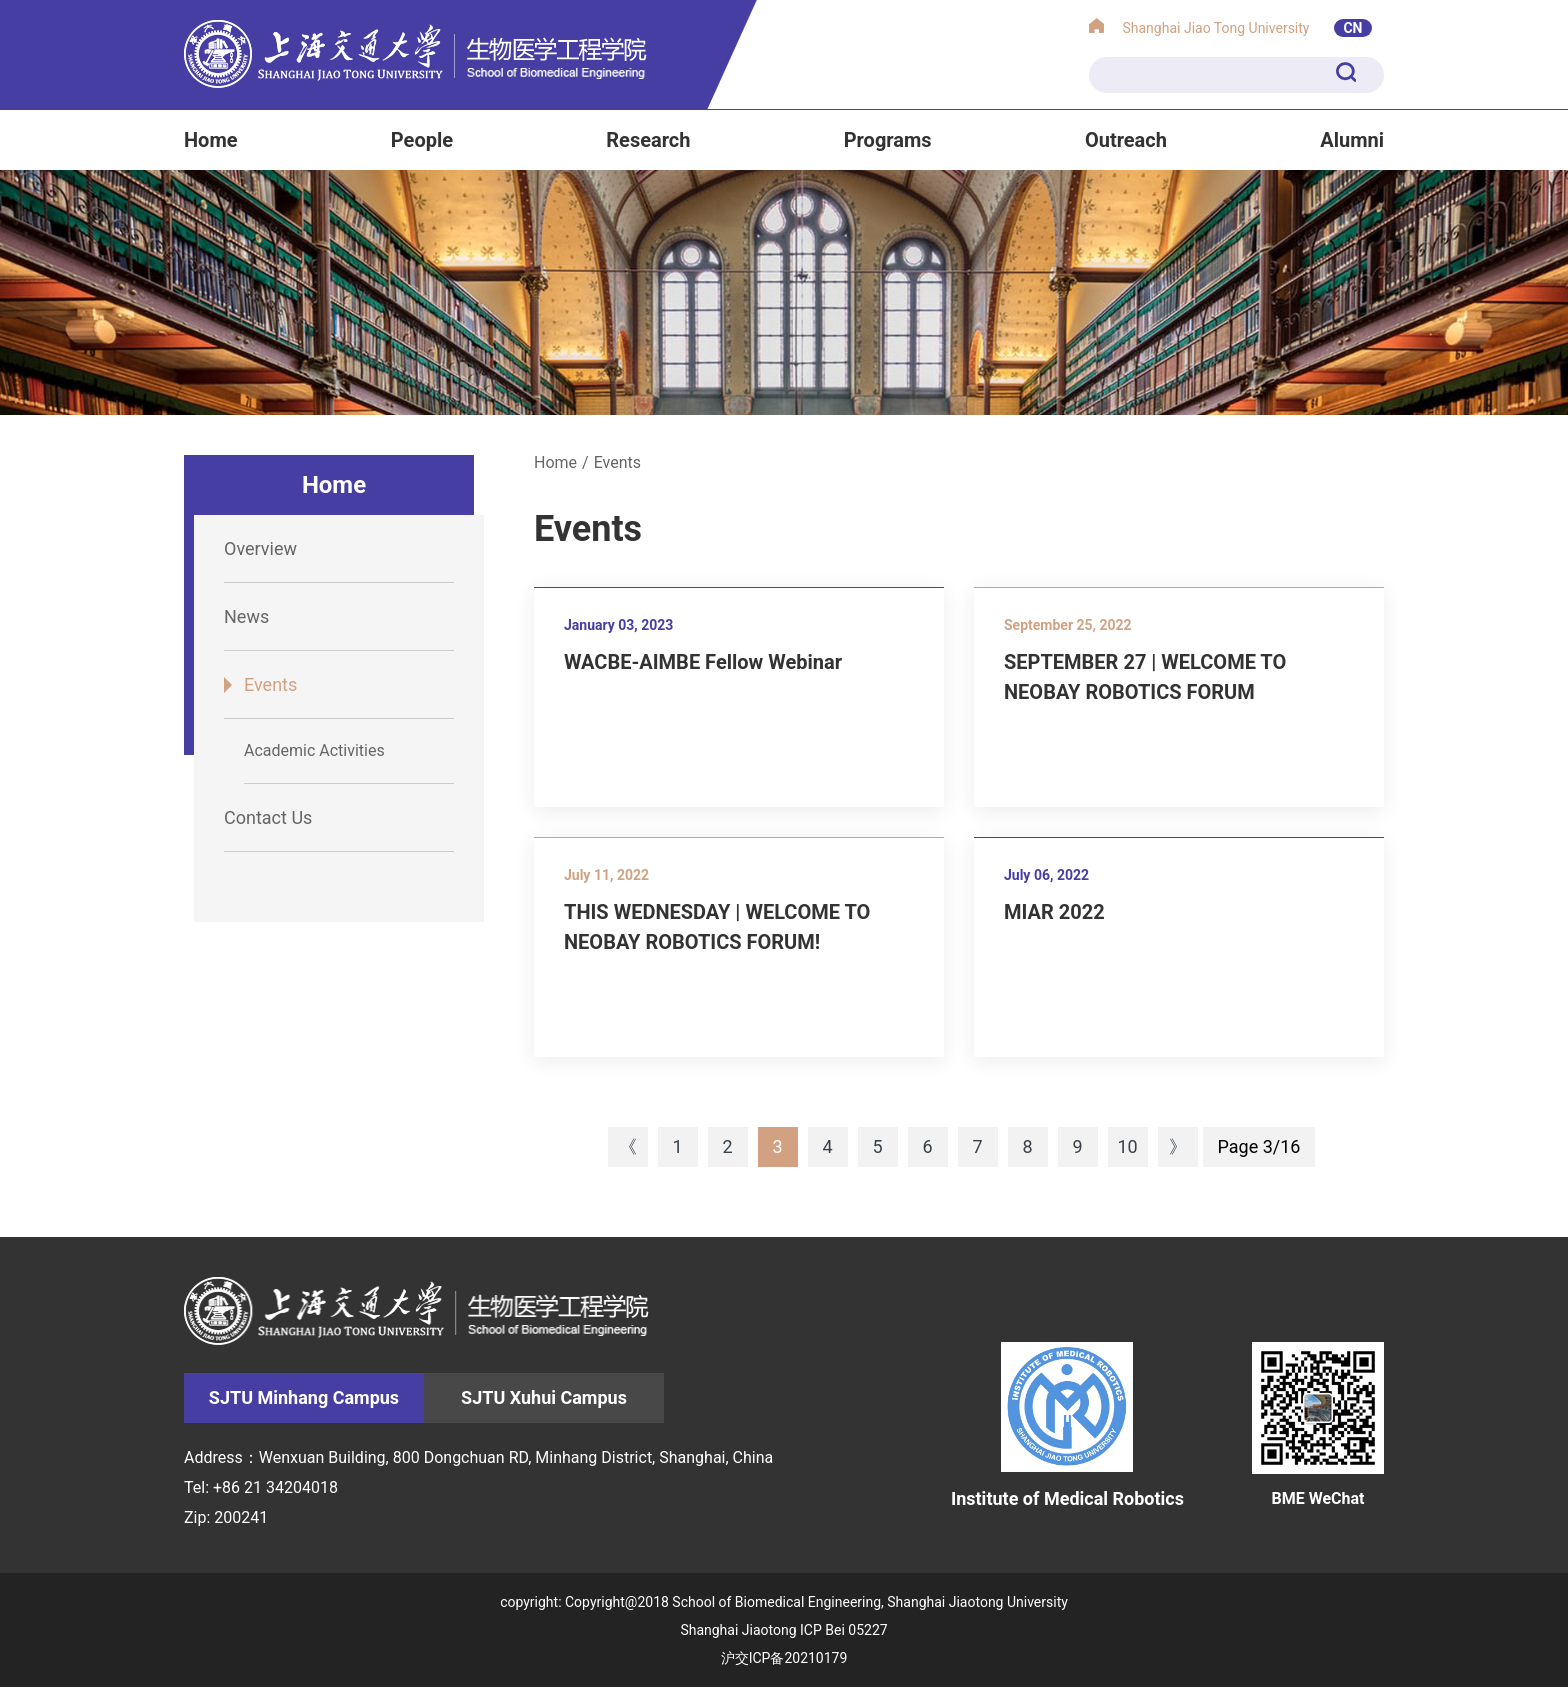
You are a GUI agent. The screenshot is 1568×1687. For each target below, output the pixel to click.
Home (211, 140)
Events (270, 684)
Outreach (1126, 140)
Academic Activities (314, 750)
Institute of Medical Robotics (1067, 1425)
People (422, 140)
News (246, 616)
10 (1127, 1146)
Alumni (1352, 140)
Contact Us (268, 817)
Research (648, 140)
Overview (260, 548)
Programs (888, 140)
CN (1352, 28)
